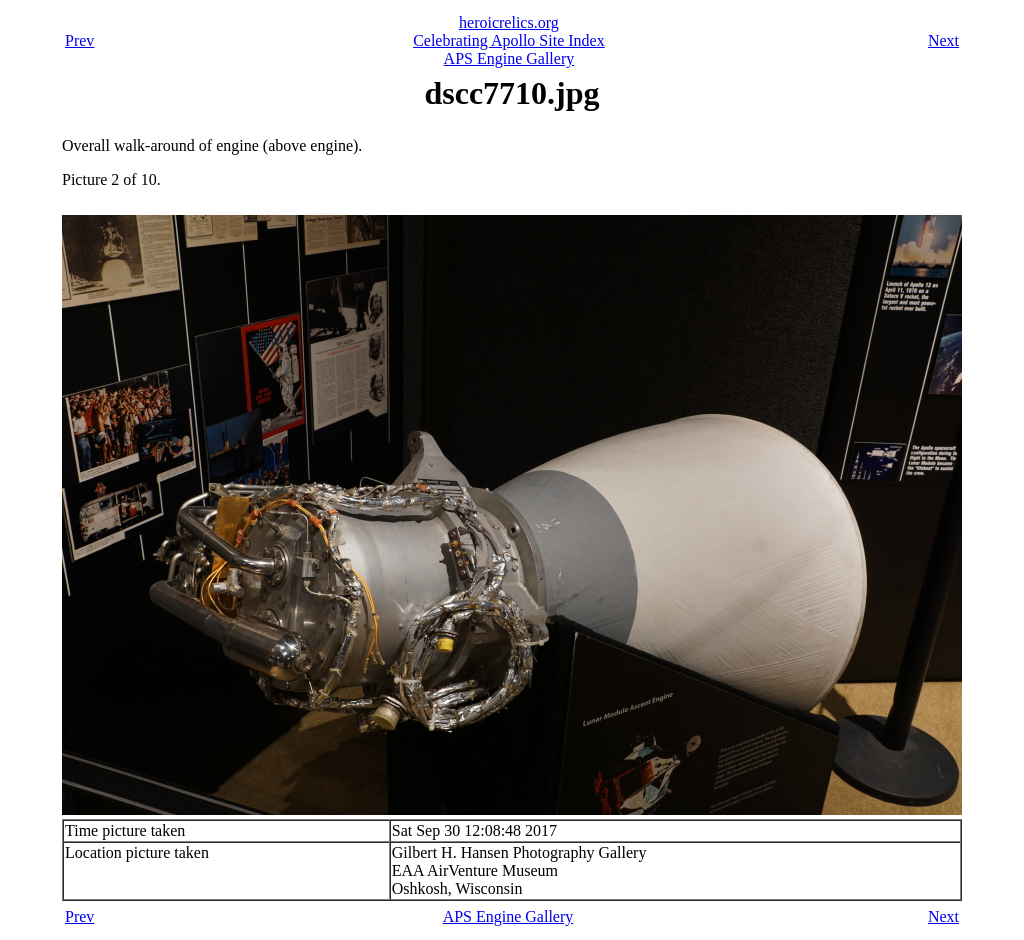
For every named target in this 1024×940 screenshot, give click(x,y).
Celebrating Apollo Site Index (509, 40)
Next (943, 40)
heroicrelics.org (509, 22)
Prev (79, 40)
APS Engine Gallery (509, 58)
